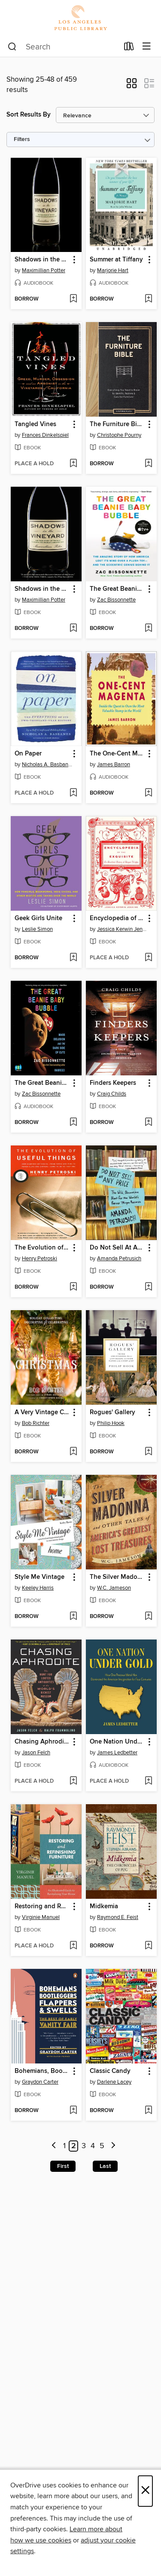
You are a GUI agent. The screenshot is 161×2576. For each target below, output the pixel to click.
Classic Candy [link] (110, 2071)
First (63, 2166)
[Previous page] (54, 2146)
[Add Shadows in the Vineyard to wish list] (73, 299)
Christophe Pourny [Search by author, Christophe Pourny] (119, 435)
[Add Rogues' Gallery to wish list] (148, 1452)
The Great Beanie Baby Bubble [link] (117, 589)
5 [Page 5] (102, 2146)
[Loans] (129, 48)
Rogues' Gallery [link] (112, 1412)
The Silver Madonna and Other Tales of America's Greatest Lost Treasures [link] (117, 1577)
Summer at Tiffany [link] (116, 260)
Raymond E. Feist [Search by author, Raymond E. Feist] (117, 1917)
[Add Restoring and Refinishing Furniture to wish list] (73, 1946)
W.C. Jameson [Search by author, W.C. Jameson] (114, 1587)
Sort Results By (28, 115)
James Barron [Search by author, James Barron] (113, 764)
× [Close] (145, 2491)
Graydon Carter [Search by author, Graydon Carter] (40, 2082)
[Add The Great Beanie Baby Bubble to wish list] (148, 628)
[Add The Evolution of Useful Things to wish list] (73, 1287)
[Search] (12, 47)
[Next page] (113, 2146)
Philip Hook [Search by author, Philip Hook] (111, 1423)
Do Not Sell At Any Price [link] (117, 1248)
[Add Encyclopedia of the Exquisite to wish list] (148, 958)
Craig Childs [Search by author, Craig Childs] (111, 1093)
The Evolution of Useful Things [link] (42, 1248)
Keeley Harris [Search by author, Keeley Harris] (38, 1587)
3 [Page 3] (84, 2146)
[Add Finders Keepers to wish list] (148, 1122)
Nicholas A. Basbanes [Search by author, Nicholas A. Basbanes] (47, 764)
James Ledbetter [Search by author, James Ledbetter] (117, 1752)
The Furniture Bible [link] (117, 424)
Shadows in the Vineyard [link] (42, 260)
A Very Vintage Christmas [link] (42, 1412)
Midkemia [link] (104, 1906)
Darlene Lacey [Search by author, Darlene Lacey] (114, 2082)
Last (105, 2166)
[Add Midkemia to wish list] (148, 1946)
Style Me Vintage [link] (39, 1577)
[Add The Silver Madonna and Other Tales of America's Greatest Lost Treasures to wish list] (148, 1616)
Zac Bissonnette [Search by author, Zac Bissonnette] (116, 599)
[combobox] (63, 47)
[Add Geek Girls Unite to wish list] (73, 958)
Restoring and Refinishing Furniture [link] (42, 1906)
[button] (131, 86)
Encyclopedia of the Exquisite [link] (117, 918)
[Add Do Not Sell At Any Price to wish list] (148, 1287)
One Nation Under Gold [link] (117, 1742)
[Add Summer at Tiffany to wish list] (148, 299)
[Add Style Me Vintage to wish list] (73, 1616)
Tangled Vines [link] (35, 424)
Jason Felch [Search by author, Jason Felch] (36, 1752)
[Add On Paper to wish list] (73, 793)
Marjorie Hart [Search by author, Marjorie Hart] (112, 270)
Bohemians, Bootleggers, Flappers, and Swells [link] (42, 2071)
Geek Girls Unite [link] (38, 918)
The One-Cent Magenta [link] (117, 754)
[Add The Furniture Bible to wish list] (148, 464)
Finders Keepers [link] (113, 1083)
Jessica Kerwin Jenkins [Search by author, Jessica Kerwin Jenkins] (122, 929)
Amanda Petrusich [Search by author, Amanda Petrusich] (119, 1258)
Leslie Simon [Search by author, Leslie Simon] (37, 929)
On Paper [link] (28, 754)
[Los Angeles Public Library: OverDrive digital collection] (80, 18)
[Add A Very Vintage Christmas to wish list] (73, 1452)
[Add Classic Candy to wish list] (148, 2110)
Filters (22, 139)
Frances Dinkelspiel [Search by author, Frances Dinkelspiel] (45, 435)
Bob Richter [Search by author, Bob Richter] (35, 1423)
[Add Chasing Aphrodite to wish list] (73, 1781)
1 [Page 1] (64, 2146)
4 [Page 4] (93, 2146)
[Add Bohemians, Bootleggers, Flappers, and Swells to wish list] (73, 2110)
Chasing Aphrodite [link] (42, 1742)
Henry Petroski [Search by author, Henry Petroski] (39, 1258)
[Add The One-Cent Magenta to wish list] (148, 793)
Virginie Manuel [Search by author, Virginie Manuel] (41, 1917)
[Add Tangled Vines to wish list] (73, 464)
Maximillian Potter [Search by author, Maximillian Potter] (43, 270)
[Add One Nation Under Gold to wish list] (148, 1781)
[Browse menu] (147, 46)
